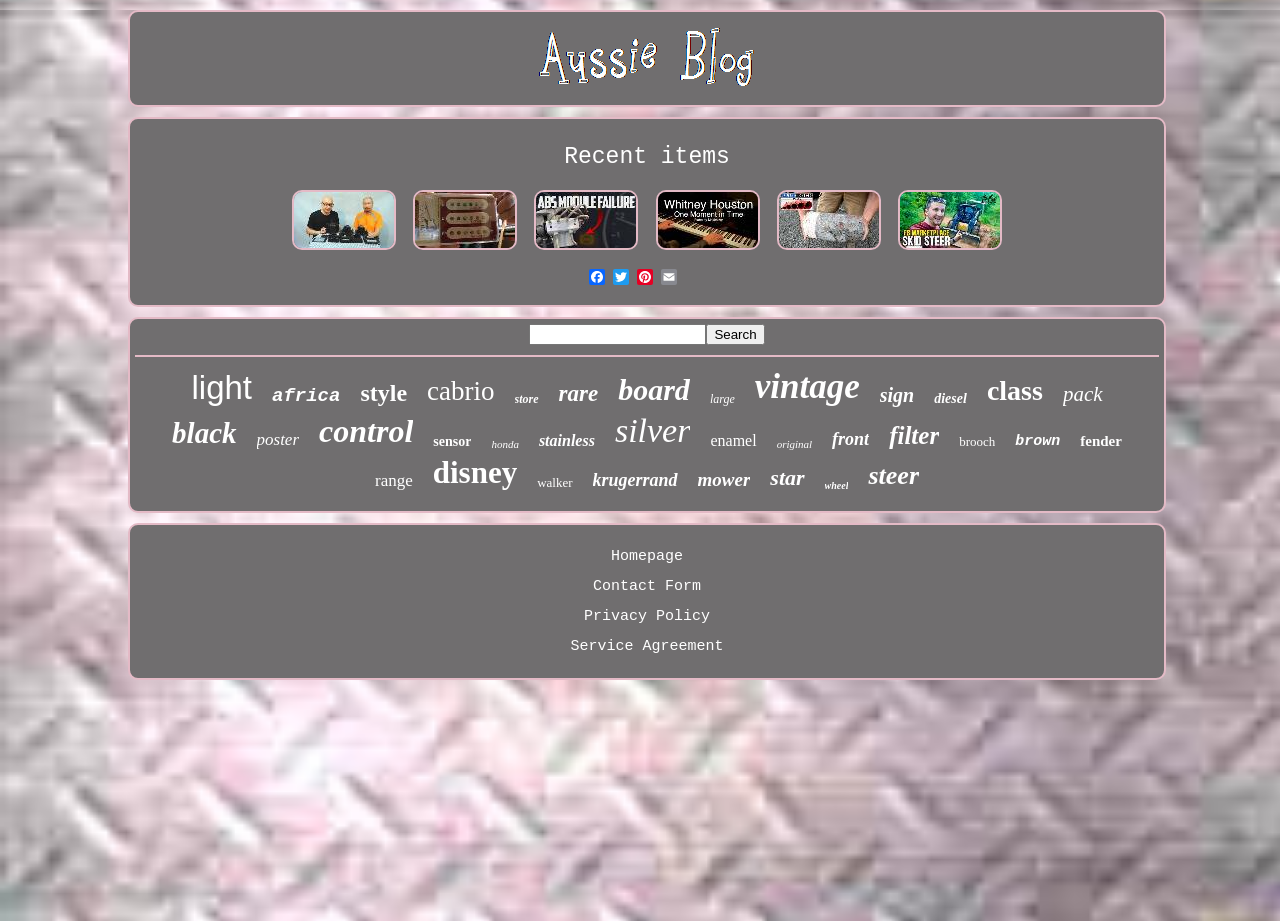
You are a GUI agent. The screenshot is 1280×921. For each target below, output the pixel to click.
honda (505, 444)
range (394, 480)
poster (278, 439)
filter (914, 435)
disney (475, 472)
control (366, 431)
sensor (452, 441)
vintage (807, 386)
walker (554, 482)
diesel (950, 398)
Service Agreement (646, 646)
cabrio (460, 391)
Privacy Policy (647, 616)
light (221, 387)
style (383, 393)
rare (579, 393)
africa (306, 396)
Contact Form (647, 586)
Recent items (647, 157)
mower (724, 479)
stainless (567, 440)
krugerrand (635, 480)
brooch (977, 441)
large (722, 399)
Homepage (647, 556)
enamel (733, 440)
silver (653, 430)
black (204, 433)
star (787, 477)
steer (893, 475)
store (527, 399)
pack (1083, 394)
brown (1037, 441)
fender (1101, 441)
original (794, 444)
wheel (837, 485)
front (850, 439)
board (654, 389)
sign (897, 395)
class (1015, 390)
